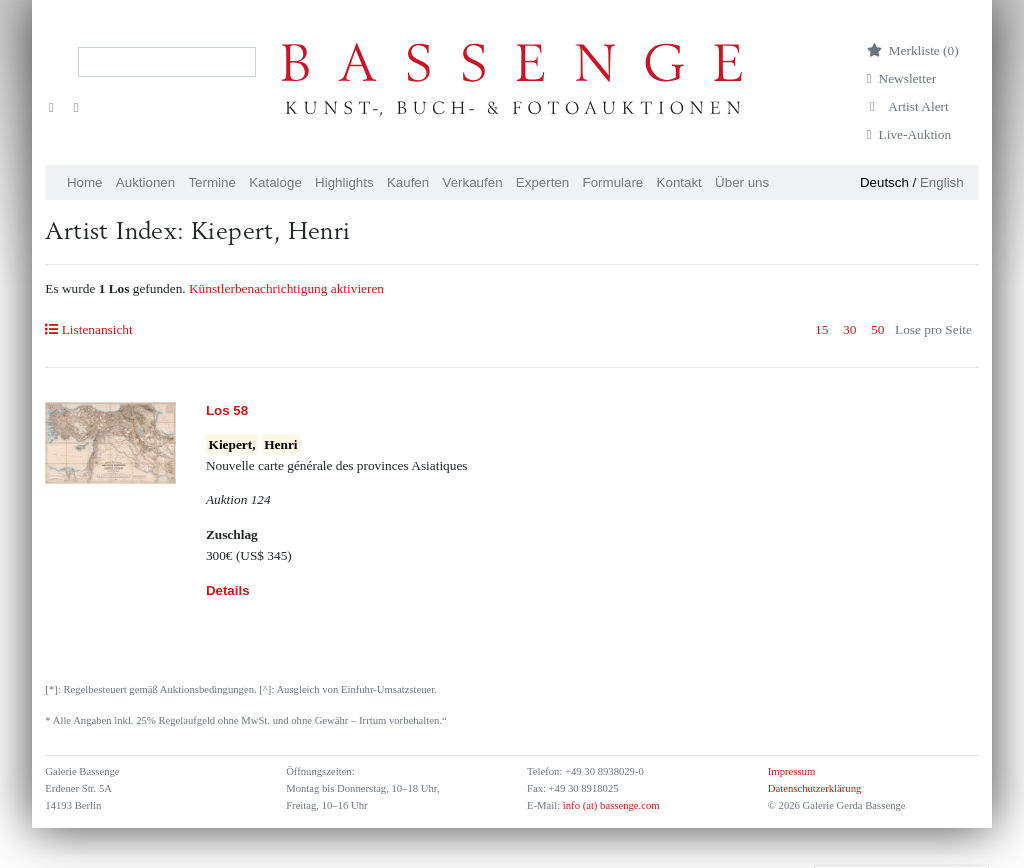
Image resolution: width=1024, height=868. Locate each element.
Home (85, 182)
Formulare (613, 182)
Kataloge (275, 182)
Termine (211, 182)
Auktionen (145, 182)
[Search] (167, 62)
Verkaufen (473, 182)
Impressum (791, 771)
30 (849, 329)
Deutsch (884, 182)
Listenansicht (88, 329)
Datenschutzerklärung (815, 788)
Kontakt (679, 182)
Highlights (344, 182)
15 (821, 329)
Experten (542, 182)
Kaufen (408, 182)
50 (877, 329)
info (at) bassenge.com (609, 805)
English (942, 182)
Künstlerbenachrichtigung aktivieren (286, 288)
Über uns (742, 182)
